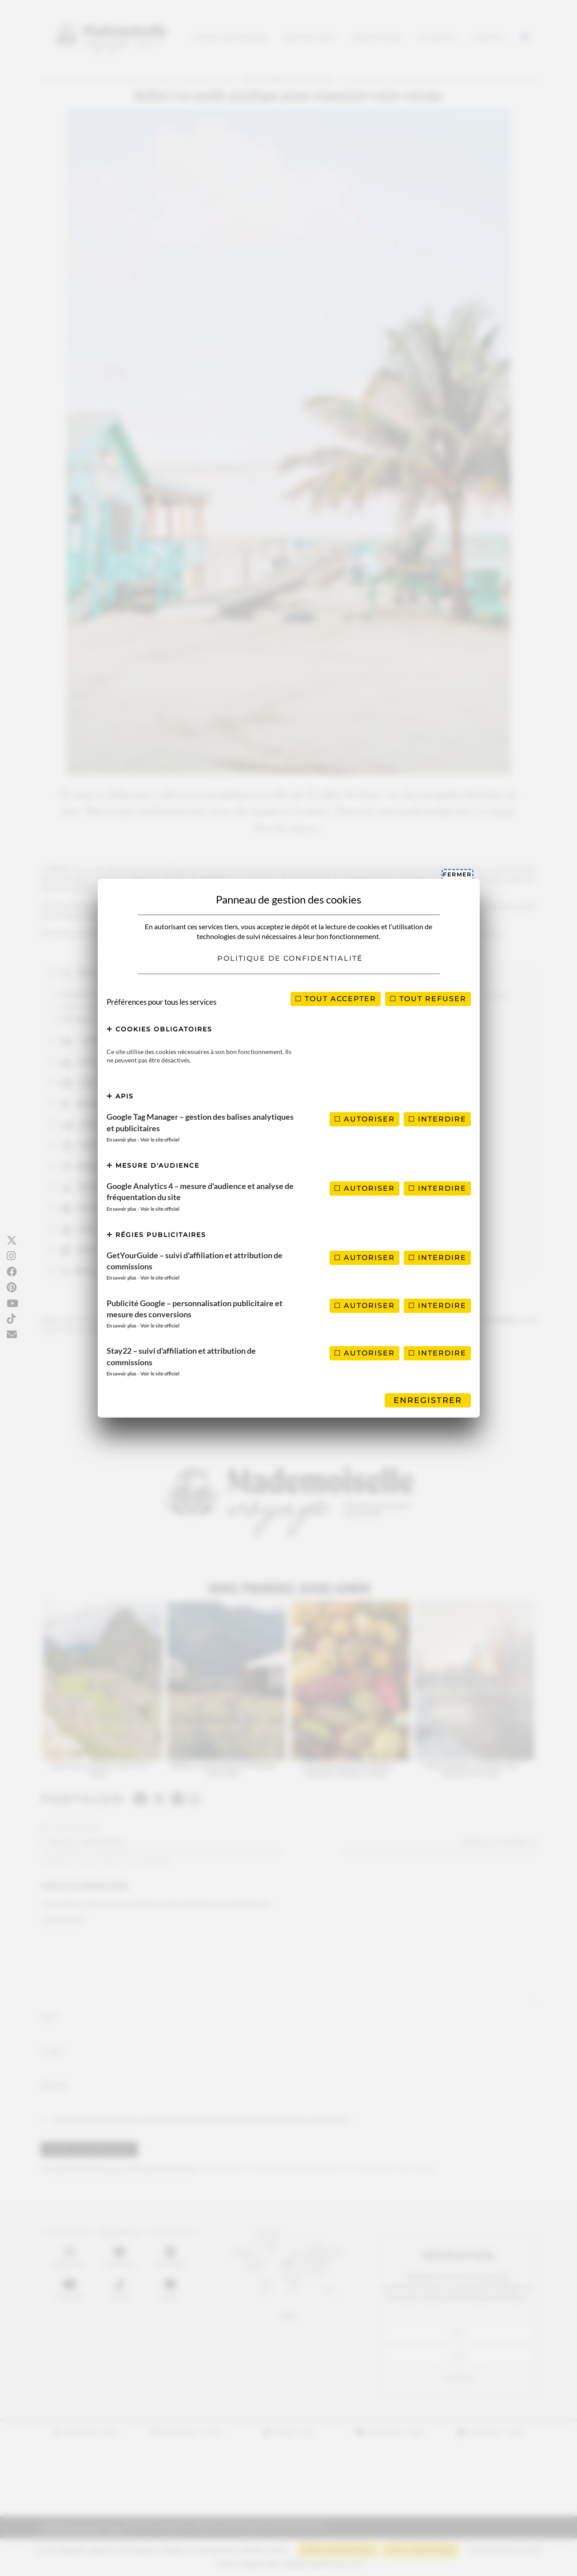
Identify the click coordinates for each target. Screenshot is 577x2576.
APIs (120, 1096)
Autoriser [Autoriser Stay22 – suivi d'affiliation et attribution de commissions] (364, 1353)
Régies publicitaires (156, 1235)
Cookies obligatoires (159, 1029)
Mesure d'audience (153, 1165)
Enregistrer (428, 1400)
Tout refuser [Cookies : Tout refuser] (428, 999)
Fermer (457, 874)
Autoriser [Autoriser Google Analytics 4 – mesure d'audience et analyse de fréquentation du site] (364, 1188)
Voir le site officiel (159, 1139)
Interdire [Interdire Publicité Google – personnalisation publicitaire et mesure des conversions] (437, 1305)
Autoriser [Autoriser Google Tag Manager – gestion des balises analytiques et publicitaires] (364, 1119)
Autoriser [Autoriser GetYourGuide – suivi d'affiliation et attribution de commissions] (364, 1257)
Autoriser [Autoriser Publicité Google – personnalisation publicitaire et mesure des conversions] (364, 1305)
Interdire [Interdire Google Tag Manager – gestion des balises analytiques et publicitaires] (437, 1119)
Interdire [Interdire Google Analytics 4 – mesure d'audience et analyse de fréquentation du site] (437, 1188)
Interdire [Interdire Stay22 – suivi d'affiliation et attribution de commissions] (437, 1353)
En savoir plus (121, 1139)
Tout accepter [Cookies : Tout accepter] (335, 999)
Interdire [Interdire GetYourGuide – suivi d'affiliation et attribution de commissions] (437, 1257)
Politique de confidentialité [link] (290, 958)
